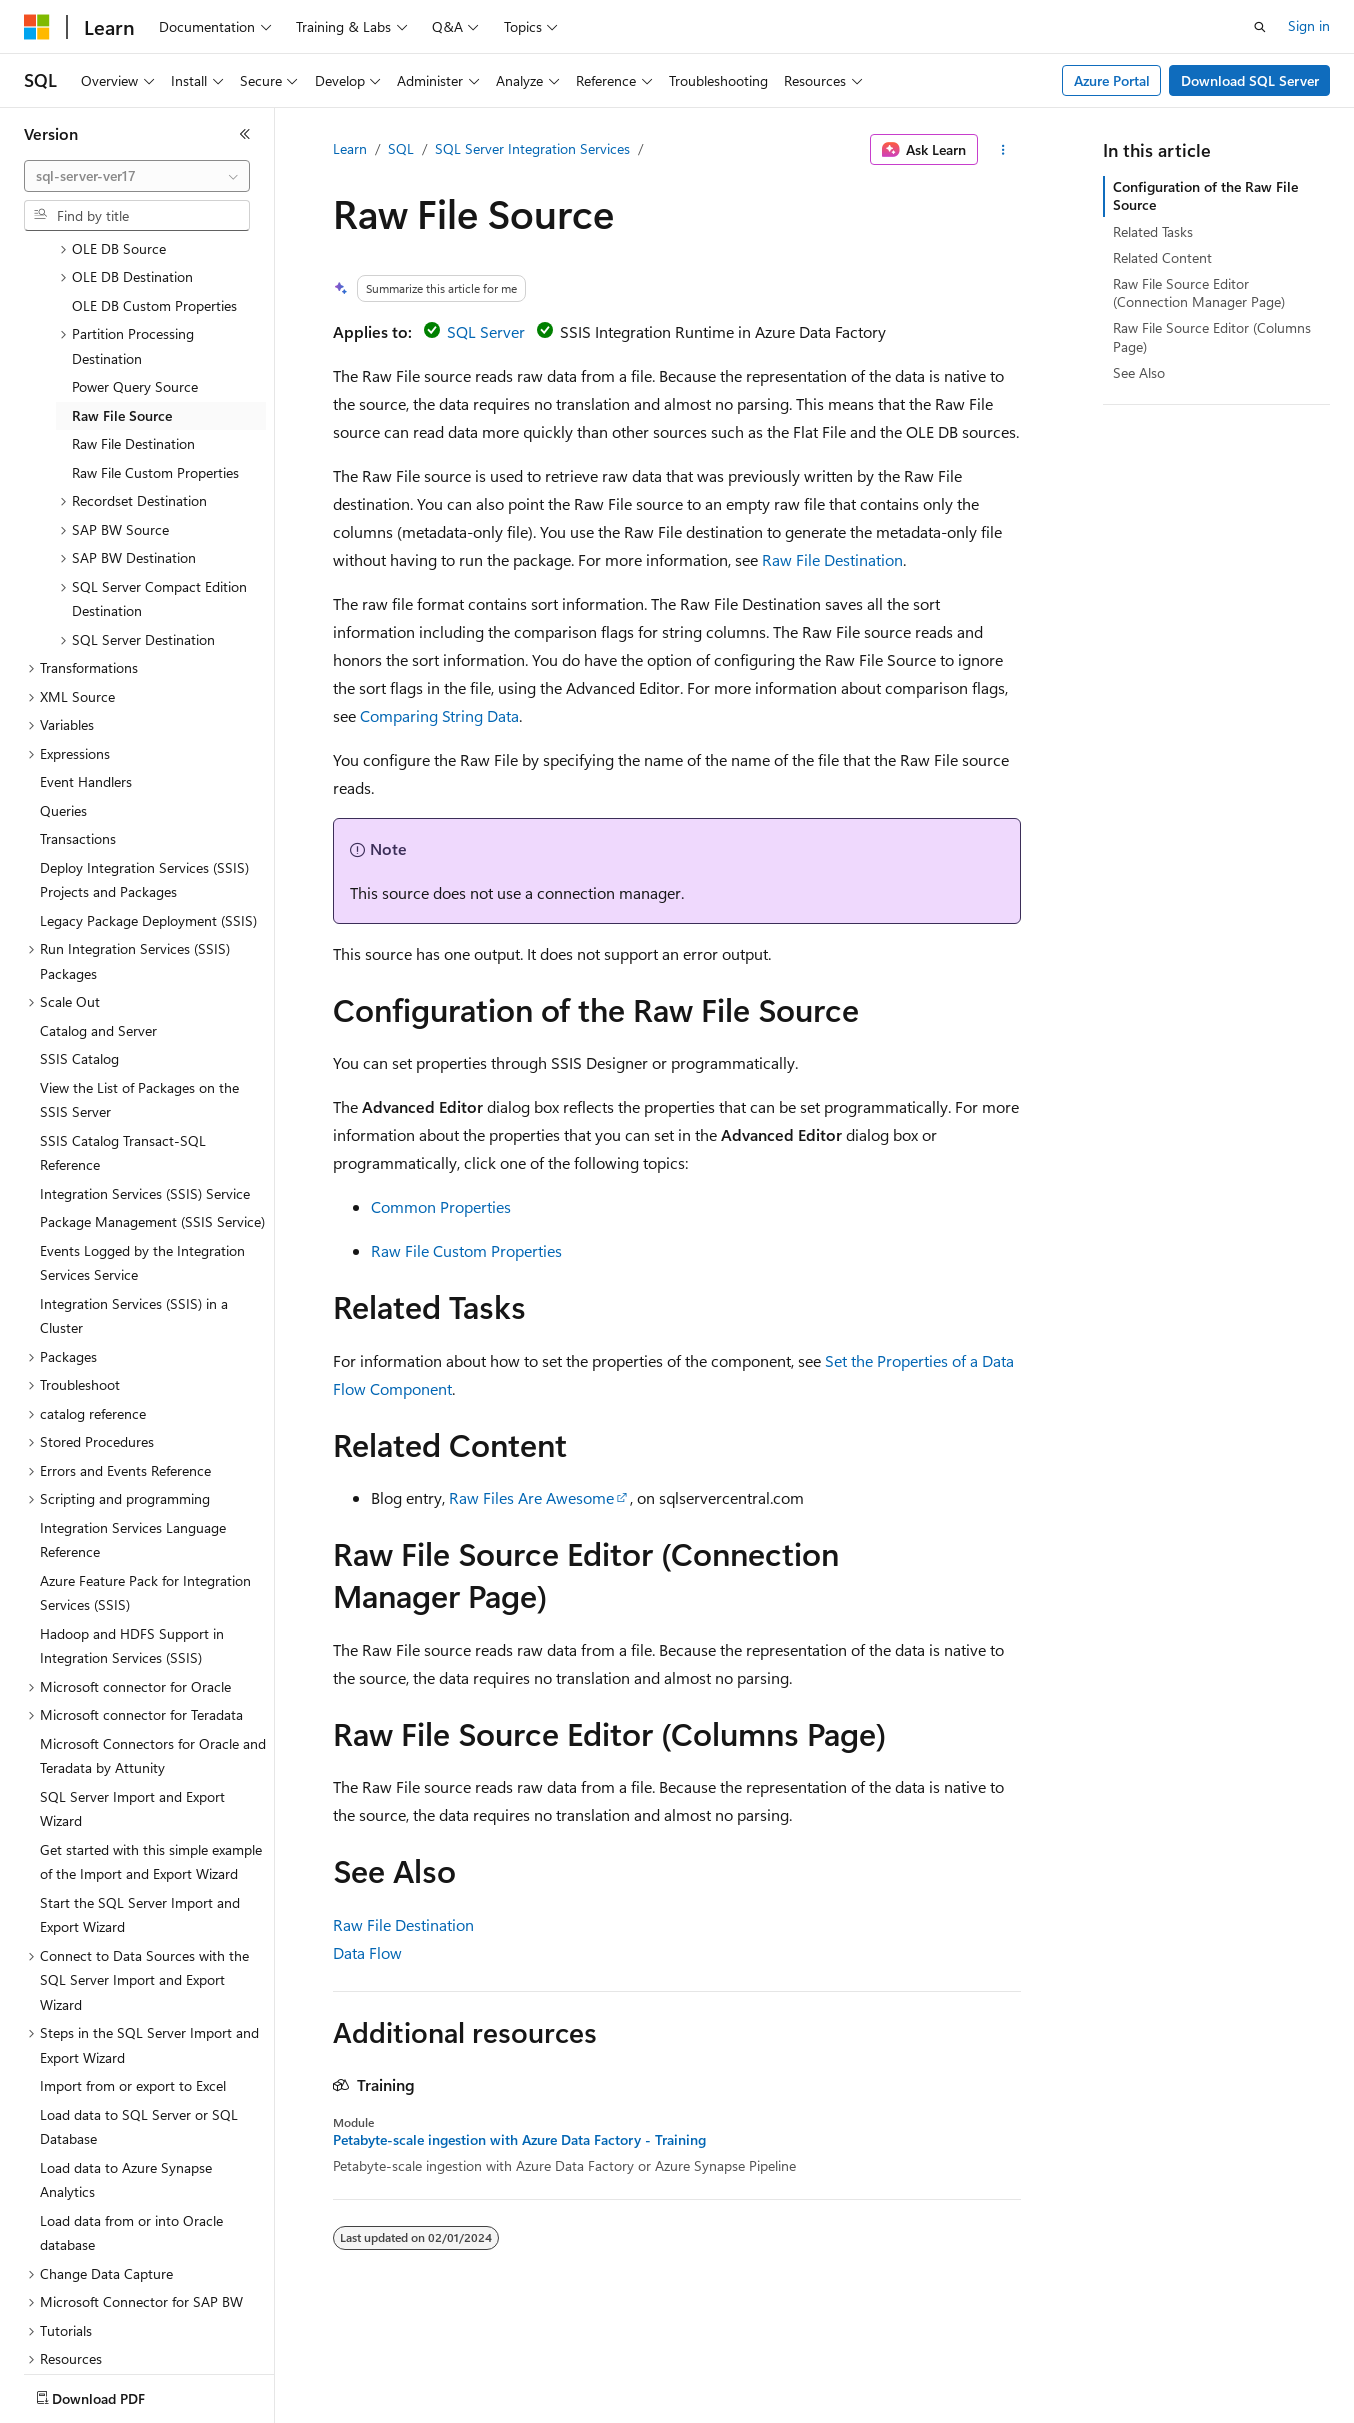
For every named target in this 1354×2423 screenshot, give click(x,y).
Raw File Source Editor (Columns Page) (1212, 336)
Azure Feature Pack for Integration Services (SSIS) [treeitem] (145, 1476)
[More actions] (1003, 150)
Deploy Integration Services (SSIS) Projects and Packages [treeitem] (144, 763)
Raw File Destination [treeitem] (133, 326)
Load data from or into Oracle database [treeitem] (131, 2116)
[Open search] (1260, 27)
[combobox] (137, 176)
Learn (350, 148)
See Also (1139, 372)
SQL (401, 148)
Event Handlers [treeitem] (86, 664)
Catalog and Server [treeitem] (98, 913)
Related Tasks (1153, 231)
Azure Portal (1112, 80)
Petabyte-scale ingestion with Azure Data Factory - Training (519, 2140)
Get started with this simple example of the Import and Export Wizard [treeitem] (151, 1745)
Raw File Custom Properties (466, 1250)
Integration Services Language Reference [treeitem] (133, 1423)
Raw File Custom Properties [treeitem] (155, 355)
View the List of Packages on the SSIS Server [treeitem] (139, 983)
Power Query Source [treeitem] (135, 269)
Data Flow (367, 1952)
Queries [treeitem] (63, 693)
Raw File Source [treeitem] (122, 298)
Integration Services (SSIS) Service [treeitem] (145, 1076)
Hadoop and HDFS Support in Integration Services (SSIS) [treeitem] (132, 1529)
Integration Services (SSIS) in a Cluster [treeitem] (134, 1199)
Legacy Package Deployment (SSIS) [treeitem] (148, 803)
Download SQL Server (1250, 80)
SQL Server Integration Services (532, 148)
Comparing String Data (439, 715)
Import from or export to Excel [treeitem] (133, 1968)
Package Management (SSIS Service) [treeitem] (152, 1104)
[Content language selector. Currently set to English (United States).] (115, 2394)
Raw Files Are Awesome (531, 1497)
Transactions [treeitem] (78, 721)
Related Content (1162, 257)
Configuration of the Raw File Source (1205, 195)
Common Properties (441, 1206)
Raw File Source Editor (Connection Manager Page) (1199, 292)
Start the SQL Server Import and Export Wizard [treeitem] (140, 1798)
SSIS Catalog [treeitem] (79, 941)
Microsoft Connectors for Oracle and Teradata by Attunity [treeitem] (153, 1639)
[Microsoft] (37, 27)
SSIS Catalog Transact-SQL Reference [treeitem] (123, 1036)
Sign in (1309, 25)
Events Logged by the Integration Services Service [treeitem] (142, 1146)
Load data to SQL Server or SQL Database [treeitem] (139, 2010)
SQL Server (486, 331)
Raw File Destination (832, 559)
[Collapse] (245, 134)
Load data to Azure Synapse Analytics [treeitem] (126, 2063)
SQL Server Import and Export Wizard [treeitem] (132, 1692)
